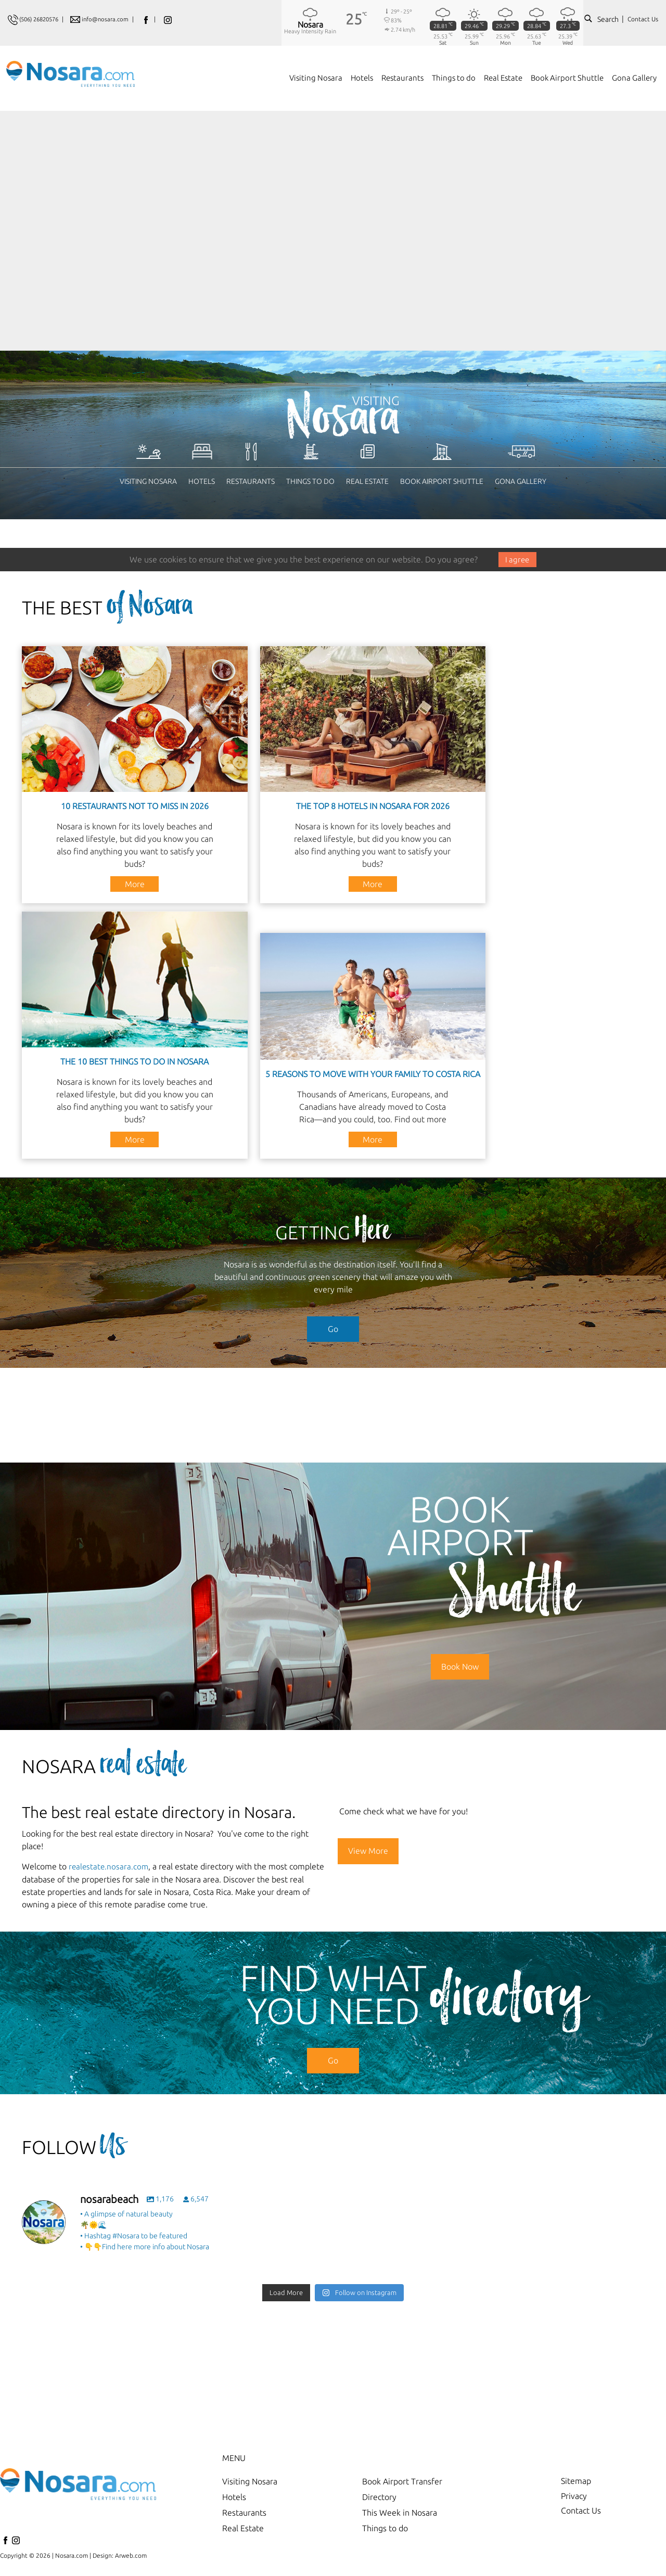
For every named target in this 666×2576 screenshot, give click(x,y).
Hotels (201, 481)
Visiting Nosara (148, 481)
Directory (379, 2496)
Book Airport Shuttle (441, 481)
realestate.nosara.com (109, 1865)
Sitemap (576, 2480)
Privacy (574, 2496)
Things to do (310, 481)
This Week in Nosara (399, 2511)
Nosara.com (71, 2554)
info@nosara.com (113, 19)
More (135, 883)
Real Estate (367, 481)
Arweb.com (131, 2554)
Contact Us (642, 19)
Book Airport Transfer (402, 2480)
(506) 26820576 (42, 19)
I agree (517, 559)
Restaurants (250, 481)
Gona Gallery (520, 481)
